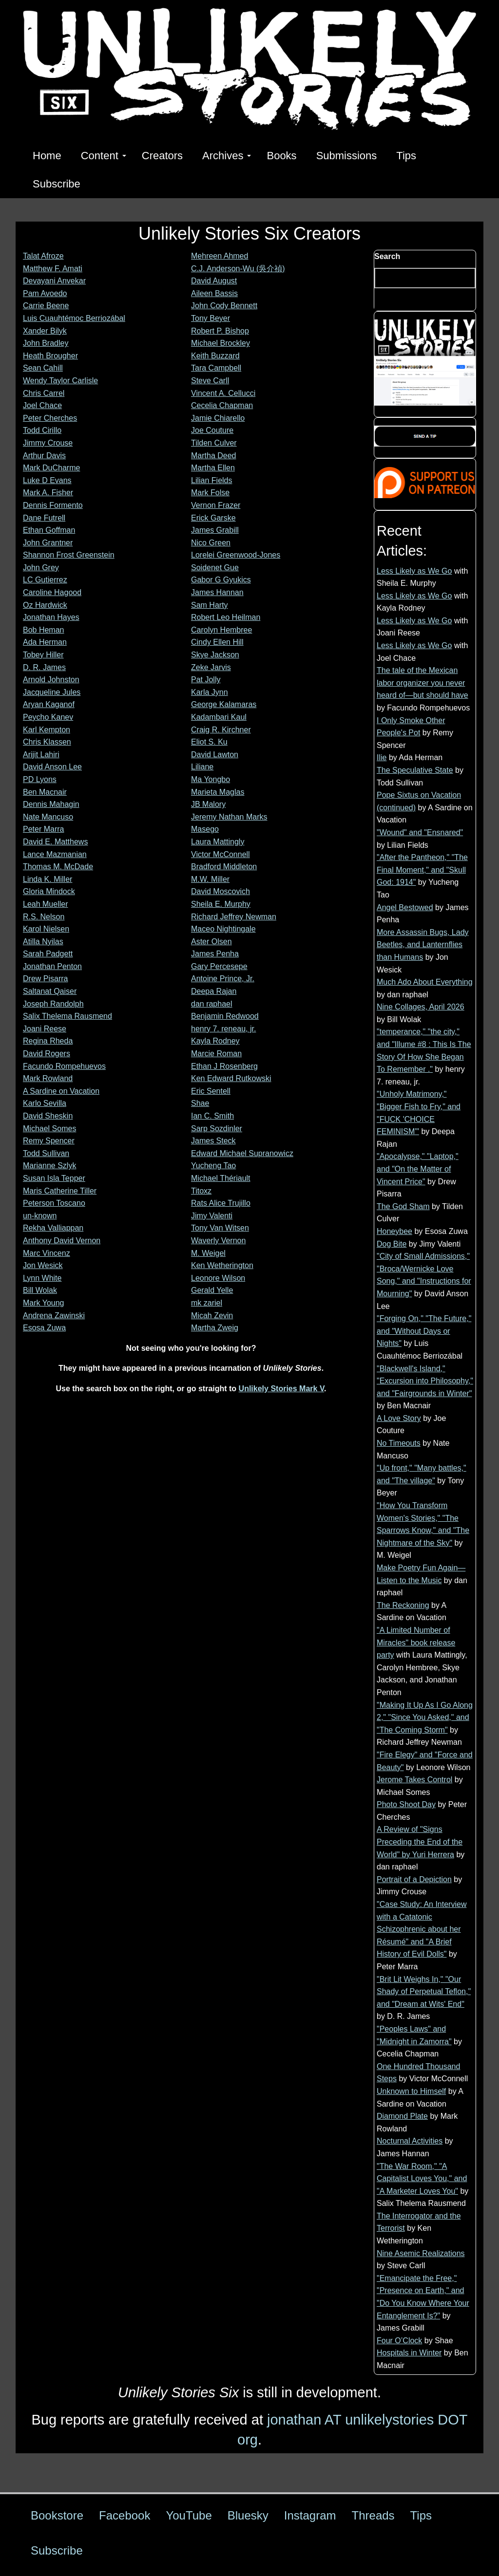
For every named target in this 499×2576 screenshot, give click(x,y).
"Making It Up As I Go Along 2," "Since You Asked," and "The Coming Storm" (425, 1717)
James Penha (215, 954)
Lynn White (42, 1278)
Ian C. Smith (212, 1116)
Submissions (346, 155)
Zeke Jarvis (211, 667)
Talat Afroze (43, 256)
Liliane (202, 767)
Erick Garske (213, 518)
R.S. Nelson (43, 917)
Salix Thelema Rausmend (67, 1016)
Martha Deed (213, 455)
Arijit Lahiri (41, 754)
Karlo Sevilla (44, 1103)
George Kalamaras (223, 704)
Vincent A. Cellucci (223, 393)
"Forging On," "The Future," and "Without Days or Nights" (424, 1330)
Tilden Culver (214, 443)
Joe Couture (212, 430)
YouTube (188, 2515)
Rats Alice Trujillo (220, 1203)
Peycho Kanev (48, 717)
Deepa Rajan (213, 991)
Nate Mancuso (48, 817)
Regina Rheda (48, 1041)
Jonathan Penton (52, 966)
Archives (226, 155)
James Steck (213, 1141)
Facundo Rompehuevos (64, 1066)
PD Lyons (40, 779)
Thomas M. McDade (58, 866)
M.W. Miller (210, 879)
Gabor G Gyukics (221, 580)
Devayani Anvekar (54, 281)
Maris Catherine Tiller (59, 1191)
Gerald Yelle (212, 1290)
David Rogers (46, 1053)
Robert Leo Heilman (225, 617)
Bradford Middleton (224, 866)
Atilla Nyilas (43, 941)
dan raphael (211, 1004)
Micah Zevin (212, 1315)
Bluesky (248, 2515)
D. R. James (44, 667)
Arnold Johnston (51, 679)
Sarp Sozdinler (216, 1128)
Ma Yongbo (210, 779)
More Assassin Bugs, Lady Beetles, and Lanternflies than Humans (423, 944)
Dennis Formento (53, 505)
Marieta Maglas (217, 792)
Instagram (310, 2515)
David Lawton (214, 754)
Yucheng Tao (213, 1165)
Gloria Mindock (49, 891)
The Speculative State (415, 770)
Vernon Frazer (215, 505)
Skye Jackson (215, 655)
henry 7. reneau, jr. (223, 1029)
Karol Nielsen (46, 929)
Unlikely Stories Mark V (282, 1388)
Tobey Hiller (43, 655)
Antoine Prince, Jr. (222, 978)
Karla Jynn (209, 692)
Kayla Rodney (215, 1041)
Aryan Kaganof (49, 704)
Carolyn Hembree (221, 630)
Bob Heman (43, 630)
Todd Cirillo (42, 430)
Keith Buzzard (215, 356)
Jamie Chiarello (218, 418)
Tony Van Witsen (220, 1228)
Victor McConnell (220, 854)
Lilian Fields (211, 480)
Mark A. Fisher (48, 492)
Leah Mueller (45, 904)
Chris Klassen (47, 742)
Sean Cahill (43, 368)
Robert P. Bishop (220, 331)
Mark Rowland (48, 1078)
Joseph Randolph (53, 1004)
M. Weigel (208, 1253)
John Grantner (48, 543)
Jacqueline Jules (51, 692)
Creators (162, 155)
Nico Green (210, 543)
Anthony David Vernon (61, 1240)
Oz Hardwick (45, 605)
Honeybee (394, 1231)
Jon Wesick (43, 1265)
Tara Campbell (216, 368)
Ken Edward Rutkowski (231, 1078)
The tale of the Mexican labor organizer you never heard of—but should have (422, 682)
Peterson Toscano (54, 1203)
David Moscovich (220, 891)
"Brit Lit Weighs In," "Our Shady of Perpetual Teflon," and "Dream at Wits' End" (424, 1991)
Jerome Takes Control (414, 1779)
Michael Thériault (220, 1178)
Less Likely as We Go (414, 571)
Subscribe (56, 184)
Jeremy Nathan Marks (229, 817)
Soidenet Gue (215, 567)
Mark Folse (210, 492)
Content (103, 155)
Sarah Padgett (48, 954)
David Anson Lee (52, 767)
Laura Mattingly (217, 842)
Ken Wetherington (222, 1265)
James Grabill (215, 530)
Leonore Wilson (218, 1278)
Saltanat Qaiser (50, 991)
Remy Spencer (49, 1141)
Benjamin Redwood (225, 1016)
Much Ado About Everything (425, 982)
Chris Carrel (43, 393)
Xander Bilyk (45, 331)
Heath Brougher (50, 356)
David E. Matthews (55, 842)
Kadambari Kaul (219, 717)
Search (387, 256)
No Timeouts (399, 1443)
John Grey (41, 567)
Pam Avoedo (45, 293)
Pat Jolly (205, 679)
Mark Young (43, 1303)
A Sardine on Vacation (61, 1091)
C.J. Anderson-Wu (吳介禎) (238, 268)
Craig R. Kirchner (221, 730)
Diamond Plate (402, 2116)
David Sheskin (48, 1116)
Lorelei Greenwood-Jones (235, 555)
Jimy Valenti (211, 1216)
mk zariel (206, 1303)
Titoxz (201, 1191)
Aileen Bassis (214, 293)
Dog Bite (391, 1244)
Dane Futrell (44, 518)
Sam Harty (209, 605)
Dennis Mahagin (51, 804)
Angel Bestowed (405, 907)
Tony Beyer (210, 318)
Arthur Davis (44, 455)
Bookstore (57, 2515)
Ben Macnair (45, 792)
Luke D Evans (47, 480)
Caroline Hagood (52, 592)
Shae (200, 1103)
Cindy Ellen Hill (217, 642)
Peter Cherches (50, 418)
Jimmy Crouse (48, 443)
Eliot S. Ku (209, 742)
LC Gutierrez (45, 580)
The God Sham (403, 1206)
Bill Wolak (40, 1290)
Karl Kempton (46, 730)
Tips (406, 155)
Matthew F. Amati (52, 268)
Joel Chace (42, 405)
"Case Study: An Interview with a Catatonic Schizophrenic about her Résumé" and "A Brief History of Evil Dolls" (421, 1929)
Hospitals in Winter (409, 2353)
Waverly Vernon (218, 1240)
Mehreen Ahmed (219, 256)
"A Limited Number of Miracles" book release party (416, 1642)
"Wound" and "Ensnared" (420, 832)
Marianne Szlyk (49, 1165)
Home (47, 155)
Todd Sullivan (46, 1153)
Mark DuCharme (51, 468)
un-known (40, 1216)
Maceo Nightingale (223, 929)
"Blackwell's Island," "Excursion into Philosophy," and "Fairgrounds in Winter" (425, 1381)
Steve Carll (210, 380)
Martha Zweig (214, 1328)
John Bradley (45, 343)
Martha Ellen (213, 468)
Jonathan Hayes (51, 617)
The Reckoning (403, 1605)
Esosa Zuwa (44, 1328)
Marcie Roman (216, 1053)
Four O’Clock (399, 2340)
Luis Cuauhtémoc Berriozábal (74, 318)
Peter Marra (43, 829)
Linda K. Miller (47, 879)
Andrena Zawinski (54, 1315)
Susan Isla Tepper (54, 1178)
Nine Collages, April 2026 (420, 1007)
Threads (373, 2515)
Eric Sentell (210, 1091)
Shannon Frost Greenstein (69, 555)
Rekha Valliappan (53, 1228)
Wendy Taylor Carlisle (60, 380)
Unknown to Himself (411, 2091)
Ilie (381, 757)
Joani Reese (44, 1029)
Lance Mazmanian (55, 854)
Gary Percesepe (219, 966)
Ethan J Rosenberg (224, 1066)
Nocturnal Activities (409, 2141)
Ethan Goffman (49, 530)
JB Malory (208, 804)
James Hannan (217, 592)
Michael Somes (49, 1128)
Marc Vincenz (46, 1253)
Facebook (124, 2515)
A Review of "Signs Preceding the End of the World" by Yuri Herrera (419, 1841)
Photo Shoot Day (406, 1804)
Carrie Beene (46, 305)
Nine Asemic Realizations (421, 2253)
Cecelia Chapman (222, 405)
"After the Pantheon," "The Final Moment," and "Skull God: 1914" (422, 869)
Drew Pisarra (45, 978)
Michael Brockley (220, 343)
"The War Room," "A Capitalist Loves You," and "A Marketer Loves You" (422, 2178)
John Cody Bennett (224, 305)
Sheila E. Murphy (220, 904)
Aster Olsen (211, 941)
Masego (205, 829)
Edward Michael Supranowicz (242, 1153)
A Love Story (399, 1418)
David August (214, 281)
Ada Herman (45, 642)
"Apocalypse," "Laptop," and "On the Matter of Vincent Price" (418, 1168)
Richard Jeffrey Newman (233, 917)
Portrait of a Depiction (414, 1879)
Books (281, 155)
